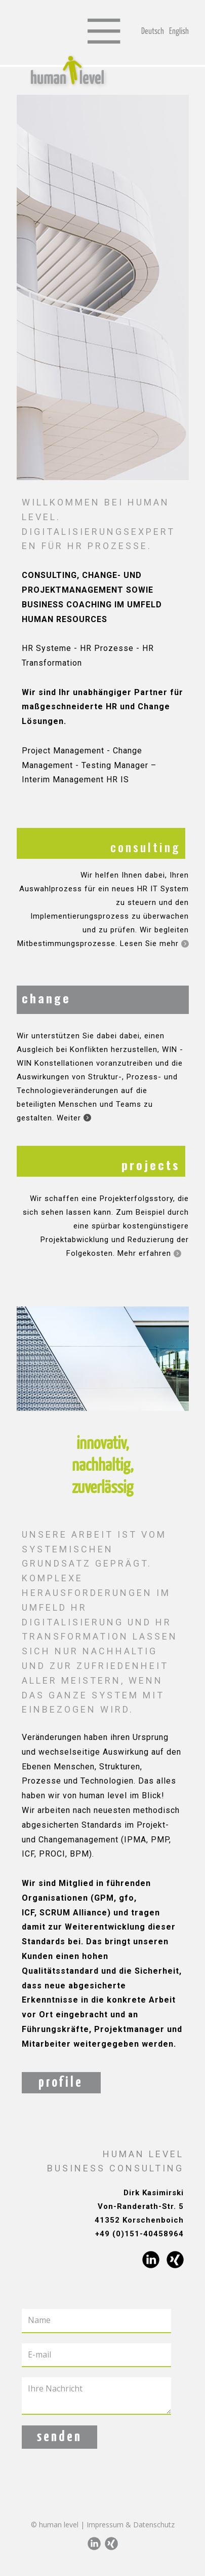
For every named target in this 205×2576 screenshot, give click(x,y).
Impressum (105, 2524)
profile (60, 2083)
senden (59, 2437)
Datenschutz (154, 2524)
